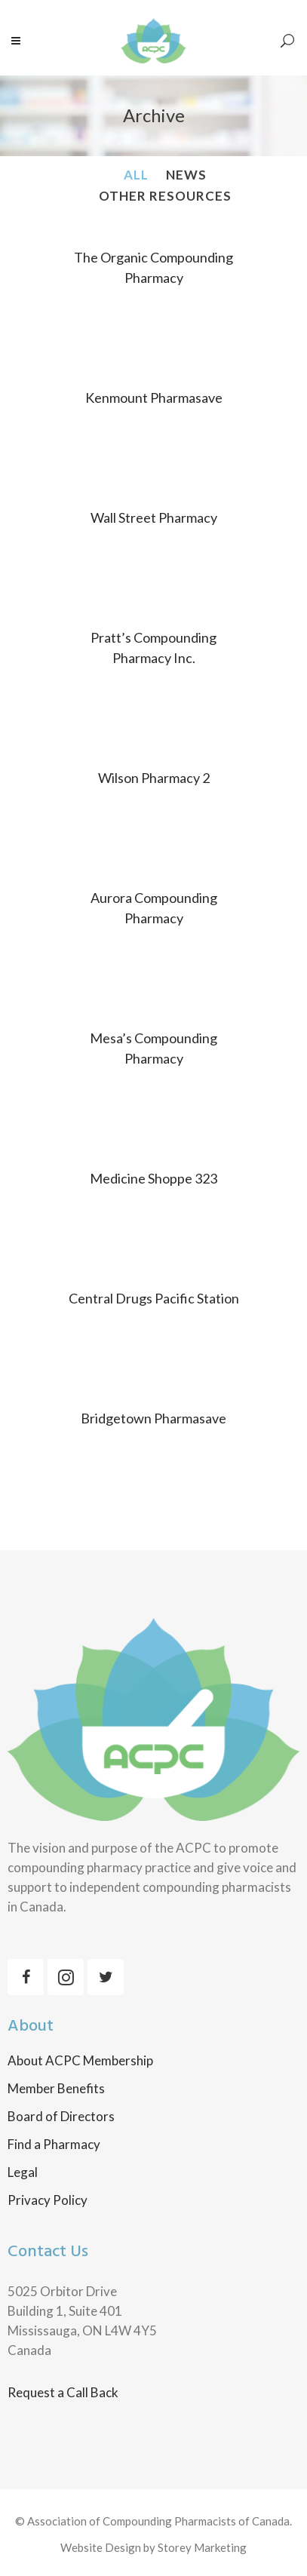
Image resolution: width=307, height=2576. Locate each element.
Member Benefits (56, 2088)
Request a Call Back (63, 2392)
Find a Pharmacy (54, 2144)
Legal (23, 2172)
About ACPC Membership (80, 2060)
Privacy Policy (47, 2200)
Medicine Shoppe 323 (153, 1178)
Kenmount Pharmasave (154, 397)
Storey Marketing (202, 2547)
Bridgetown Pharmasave (153, 1418)
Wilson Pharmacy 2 (154, 777)
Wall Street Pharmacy (154, 517)
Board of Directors (61, 2116)
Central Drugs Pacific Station (154, 1298)
